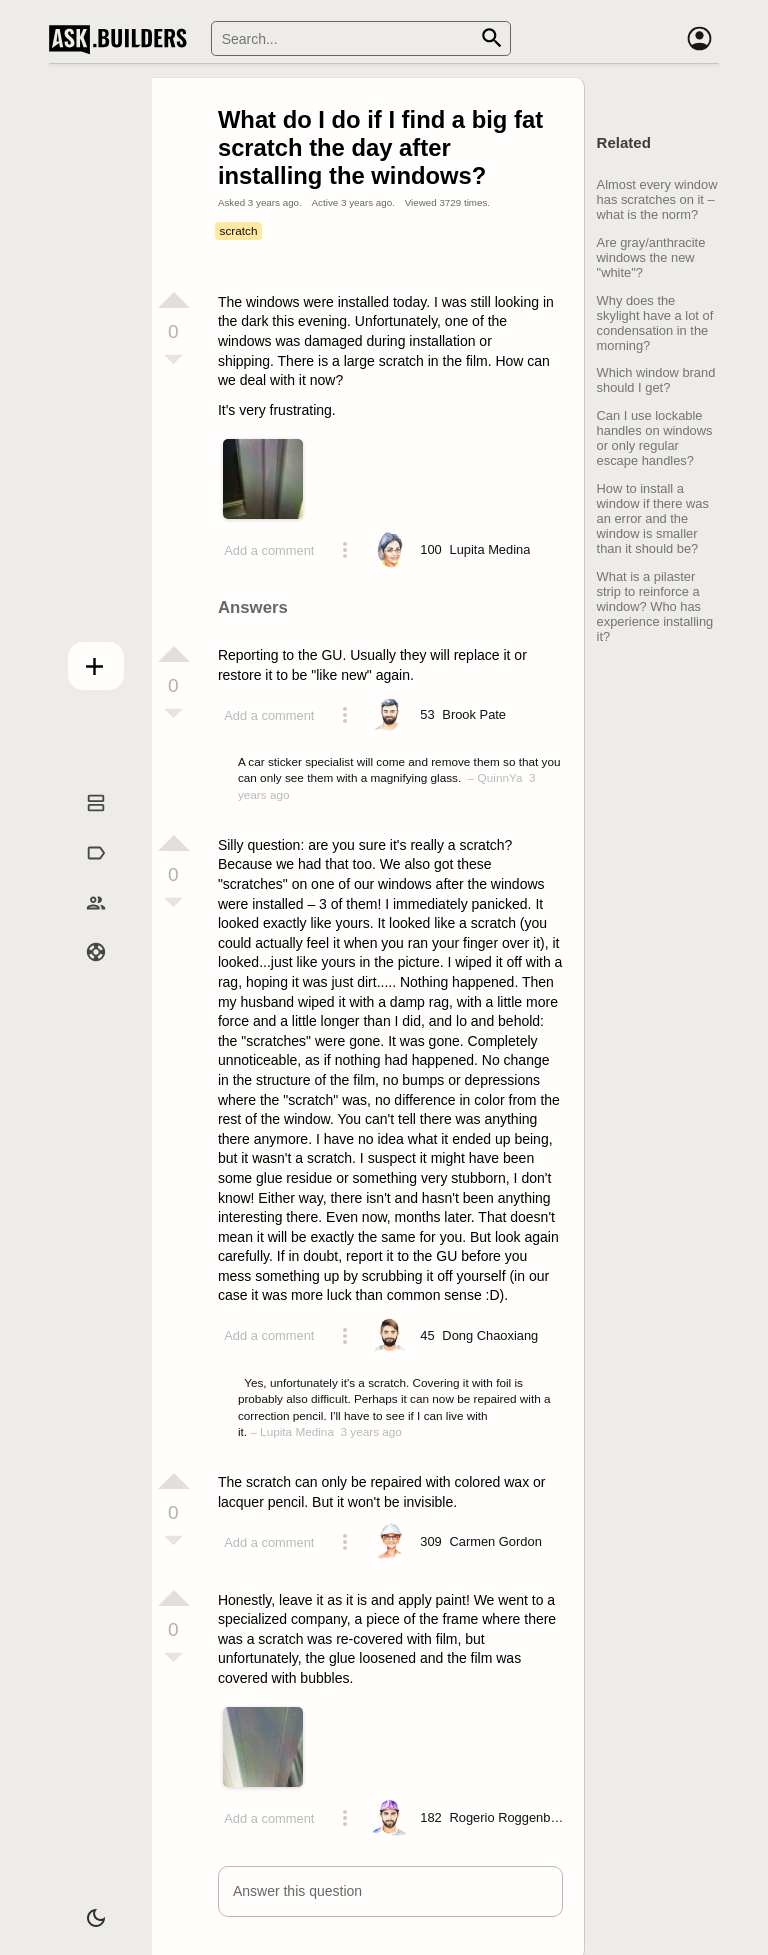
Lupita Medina (297, 1431)
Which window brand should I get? (656, 380)
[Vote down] (174, 361)
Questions (84, 824)
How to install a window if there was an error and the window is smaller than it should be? (653, 518)
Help (84, 973)
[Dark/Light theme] (84, 1909)
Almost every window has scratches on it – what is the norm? (657, 199)
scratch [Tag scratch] (239, 230)
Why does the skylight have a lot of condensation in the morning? (655, 323)
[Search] (361, 38)
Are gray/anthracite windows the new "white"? (651, 257)
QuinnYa (500, 777)
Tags (84, 874)
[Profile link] (489, 550)
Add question (84, 661)
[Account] (699, 39)
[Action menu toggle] (345, 550)
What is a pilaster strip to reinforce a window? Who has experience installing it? (655, 606)
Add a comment (269, 550)
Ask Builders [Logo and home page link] (122, 39)
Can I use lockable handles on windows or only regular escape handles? (655, 438)
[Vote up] (174, 300)
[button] (391, 1891)
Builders (84, 923)
